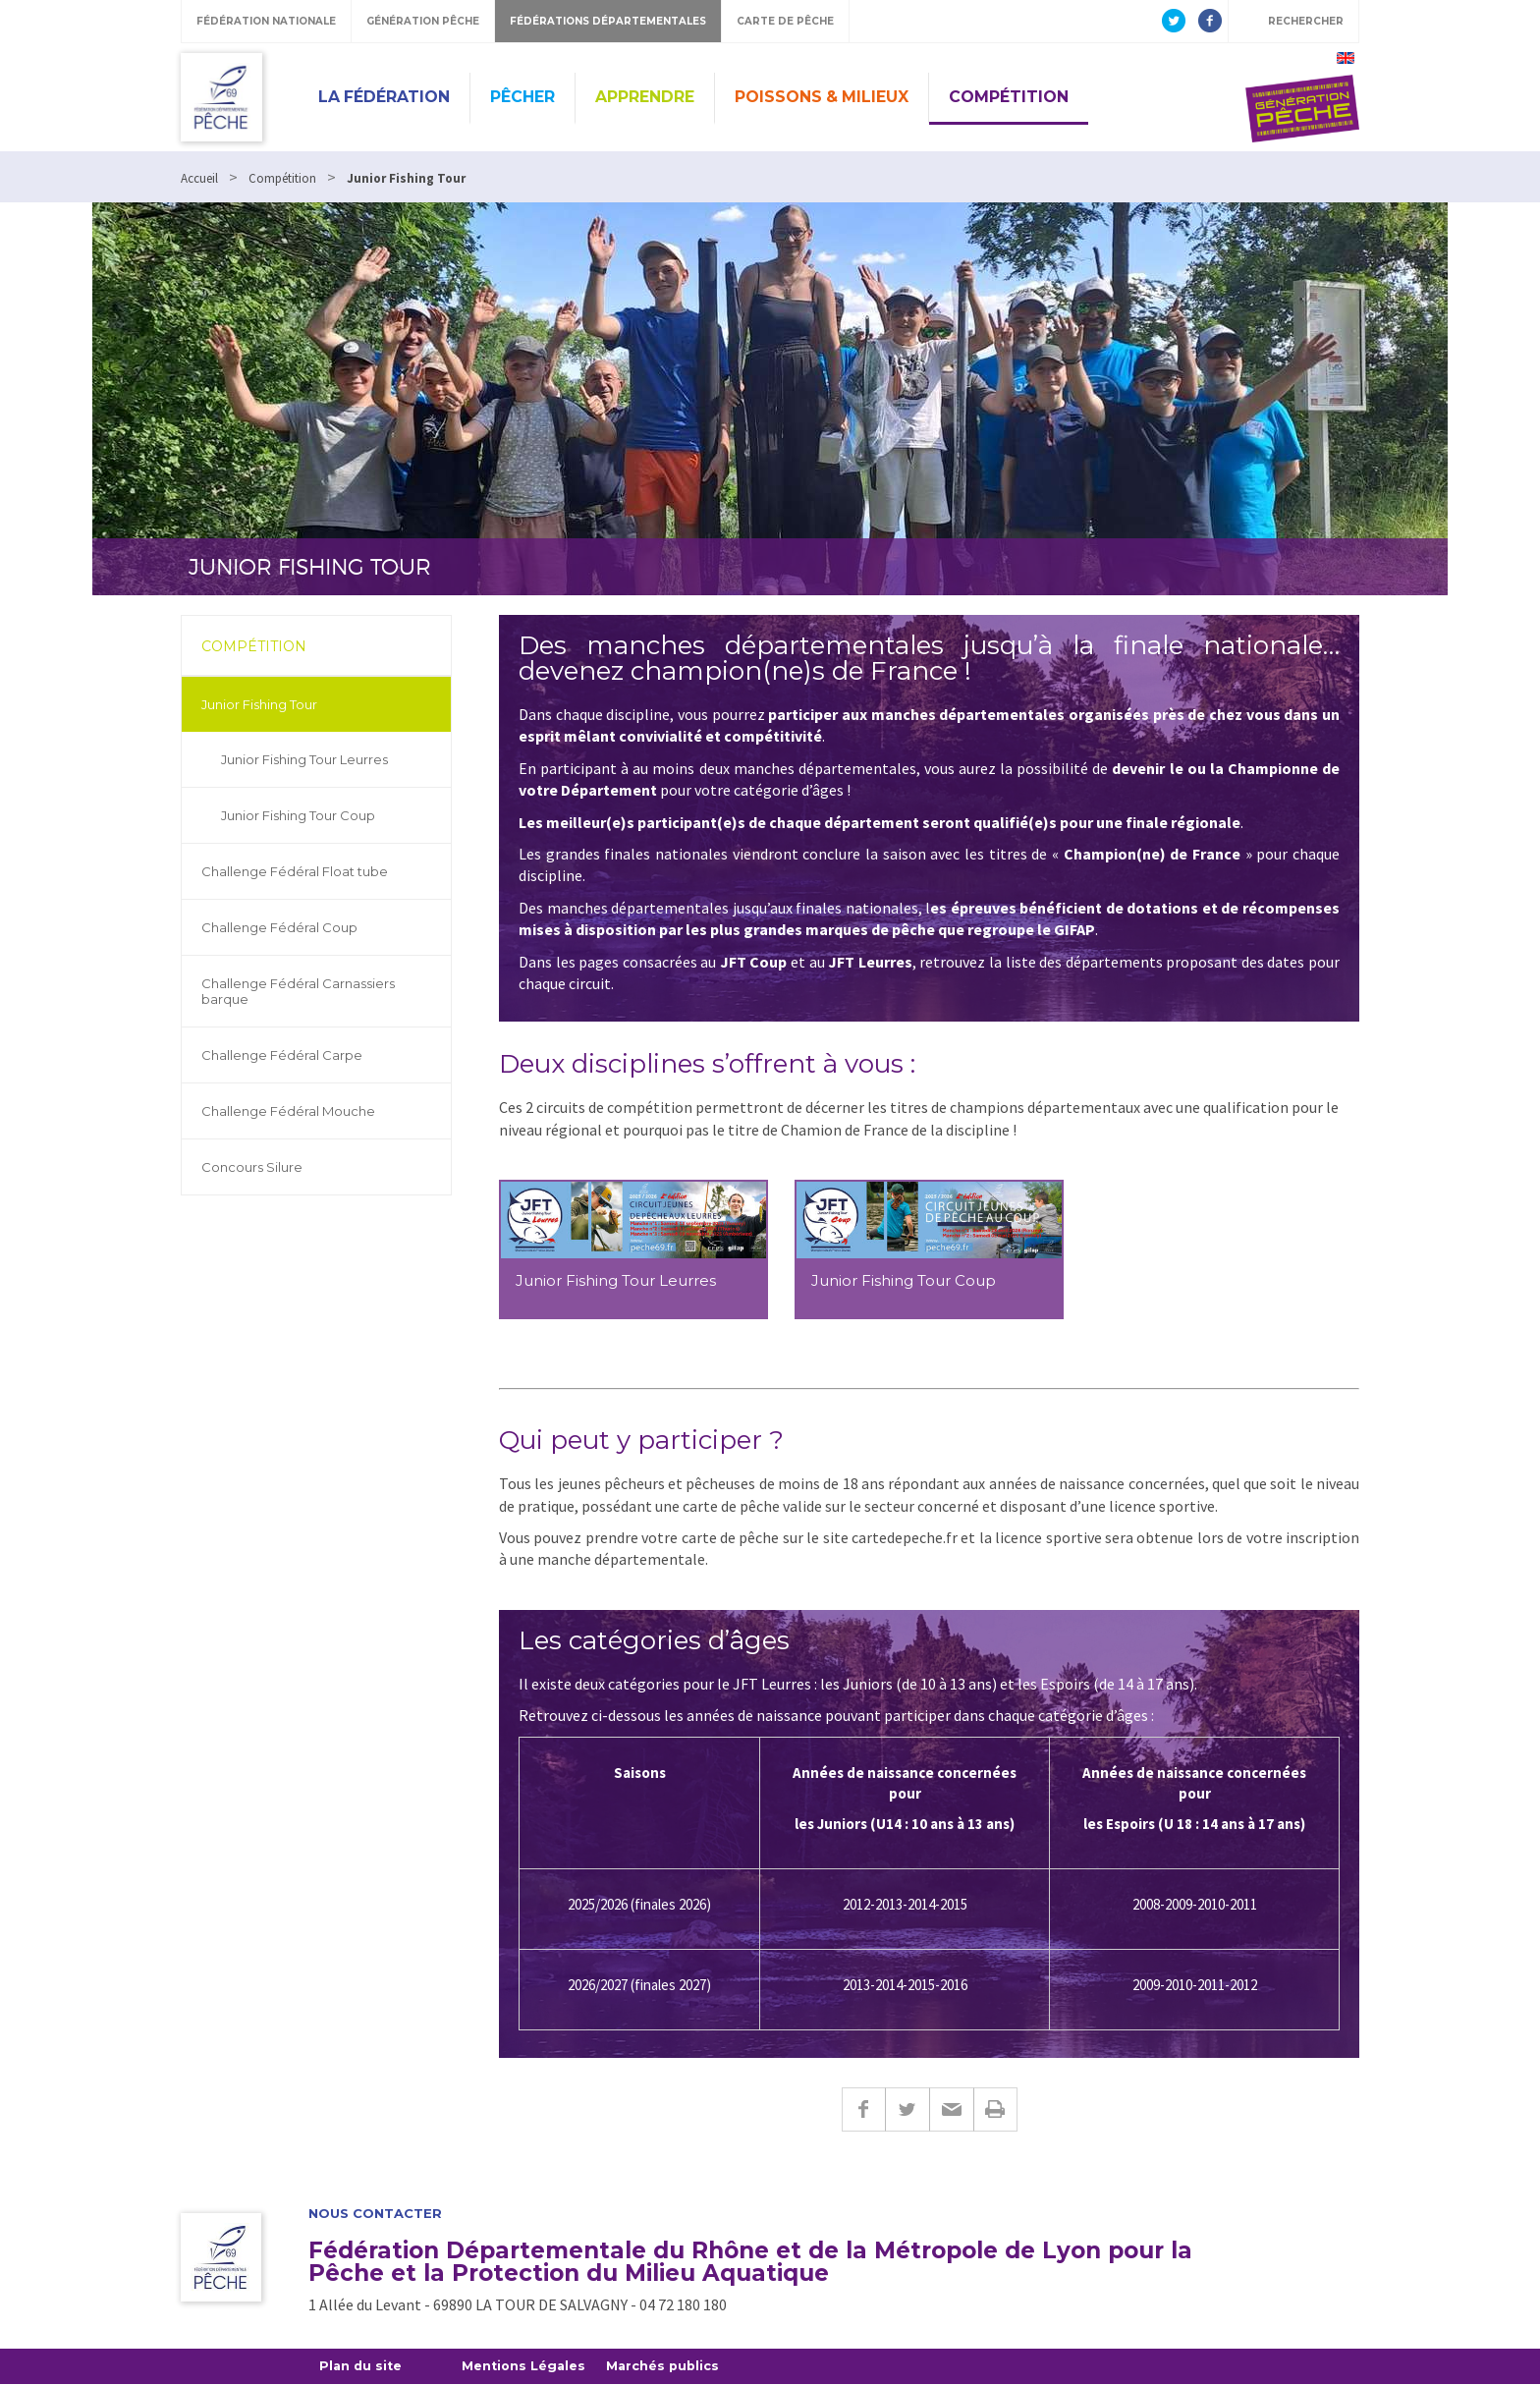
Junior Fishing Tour (259, 704)
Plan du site (362, 2366)
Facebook (863, 2109)
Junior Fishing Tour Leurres (304, 759)
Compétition (1009, 96)
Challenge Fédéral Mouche (288, 1111)
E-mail (951, 2109)
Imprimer (995, 2109)
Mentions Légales (528, 2366)
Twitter (907, 2109)
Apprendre (644, 96)
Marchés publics (670, 2366)
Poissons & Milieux (821, 96)
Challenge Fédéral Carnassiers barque (298, 991)
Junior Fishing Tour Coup (298, 815)
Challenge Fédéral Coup (279, 927)
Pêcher (522, 96)
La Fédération (384, 96)
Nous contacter (375, 2213)
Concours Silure (251, 1167)
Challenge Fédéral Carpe (281, 1055)
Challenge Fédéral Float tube (294, 871)
